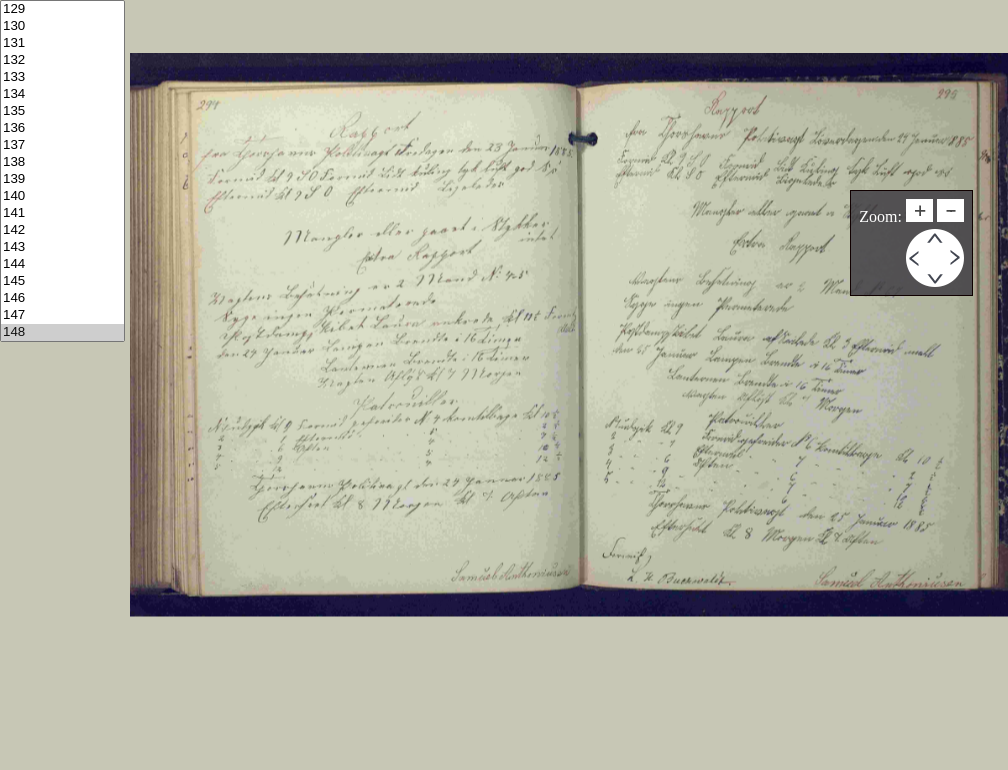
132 (62, 60)
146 (62, 298)
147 (62, 315)
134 (62, 94)
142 (62, 230)
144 (62, 264)
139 (62, 179)
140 (62, 196)
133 (62, 77)
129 (62, 9)
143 (62, 247)
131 (62, 43)
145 (62, 281)
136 (62, 128)
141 (62, 213)
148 (62, 332)
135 (62, 111)
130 (62, 26)
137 (62, 145)
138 (62, 162)
